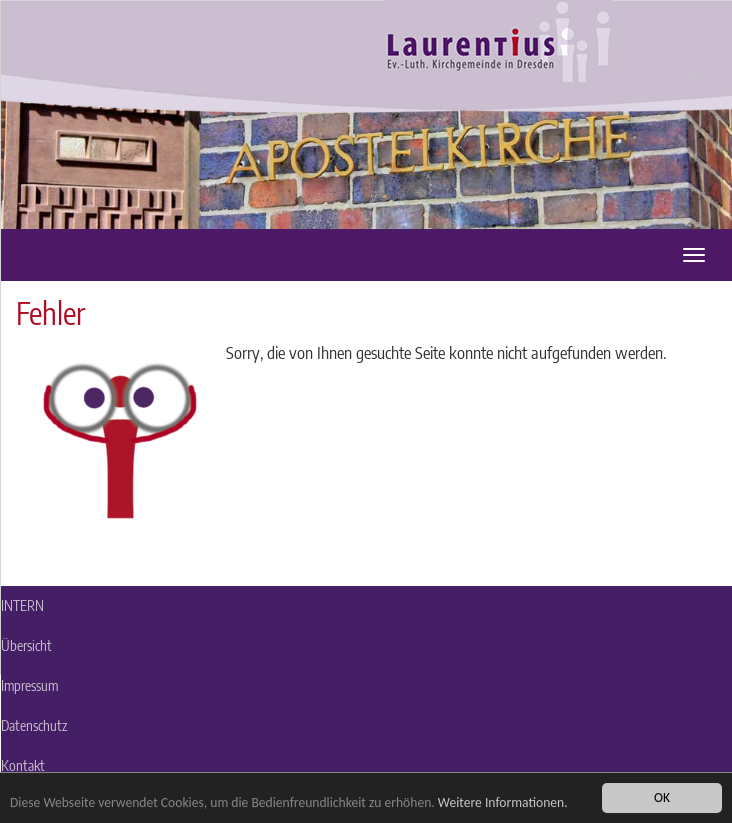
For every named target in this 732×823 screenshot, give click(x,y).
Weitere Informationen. (503, 802)
